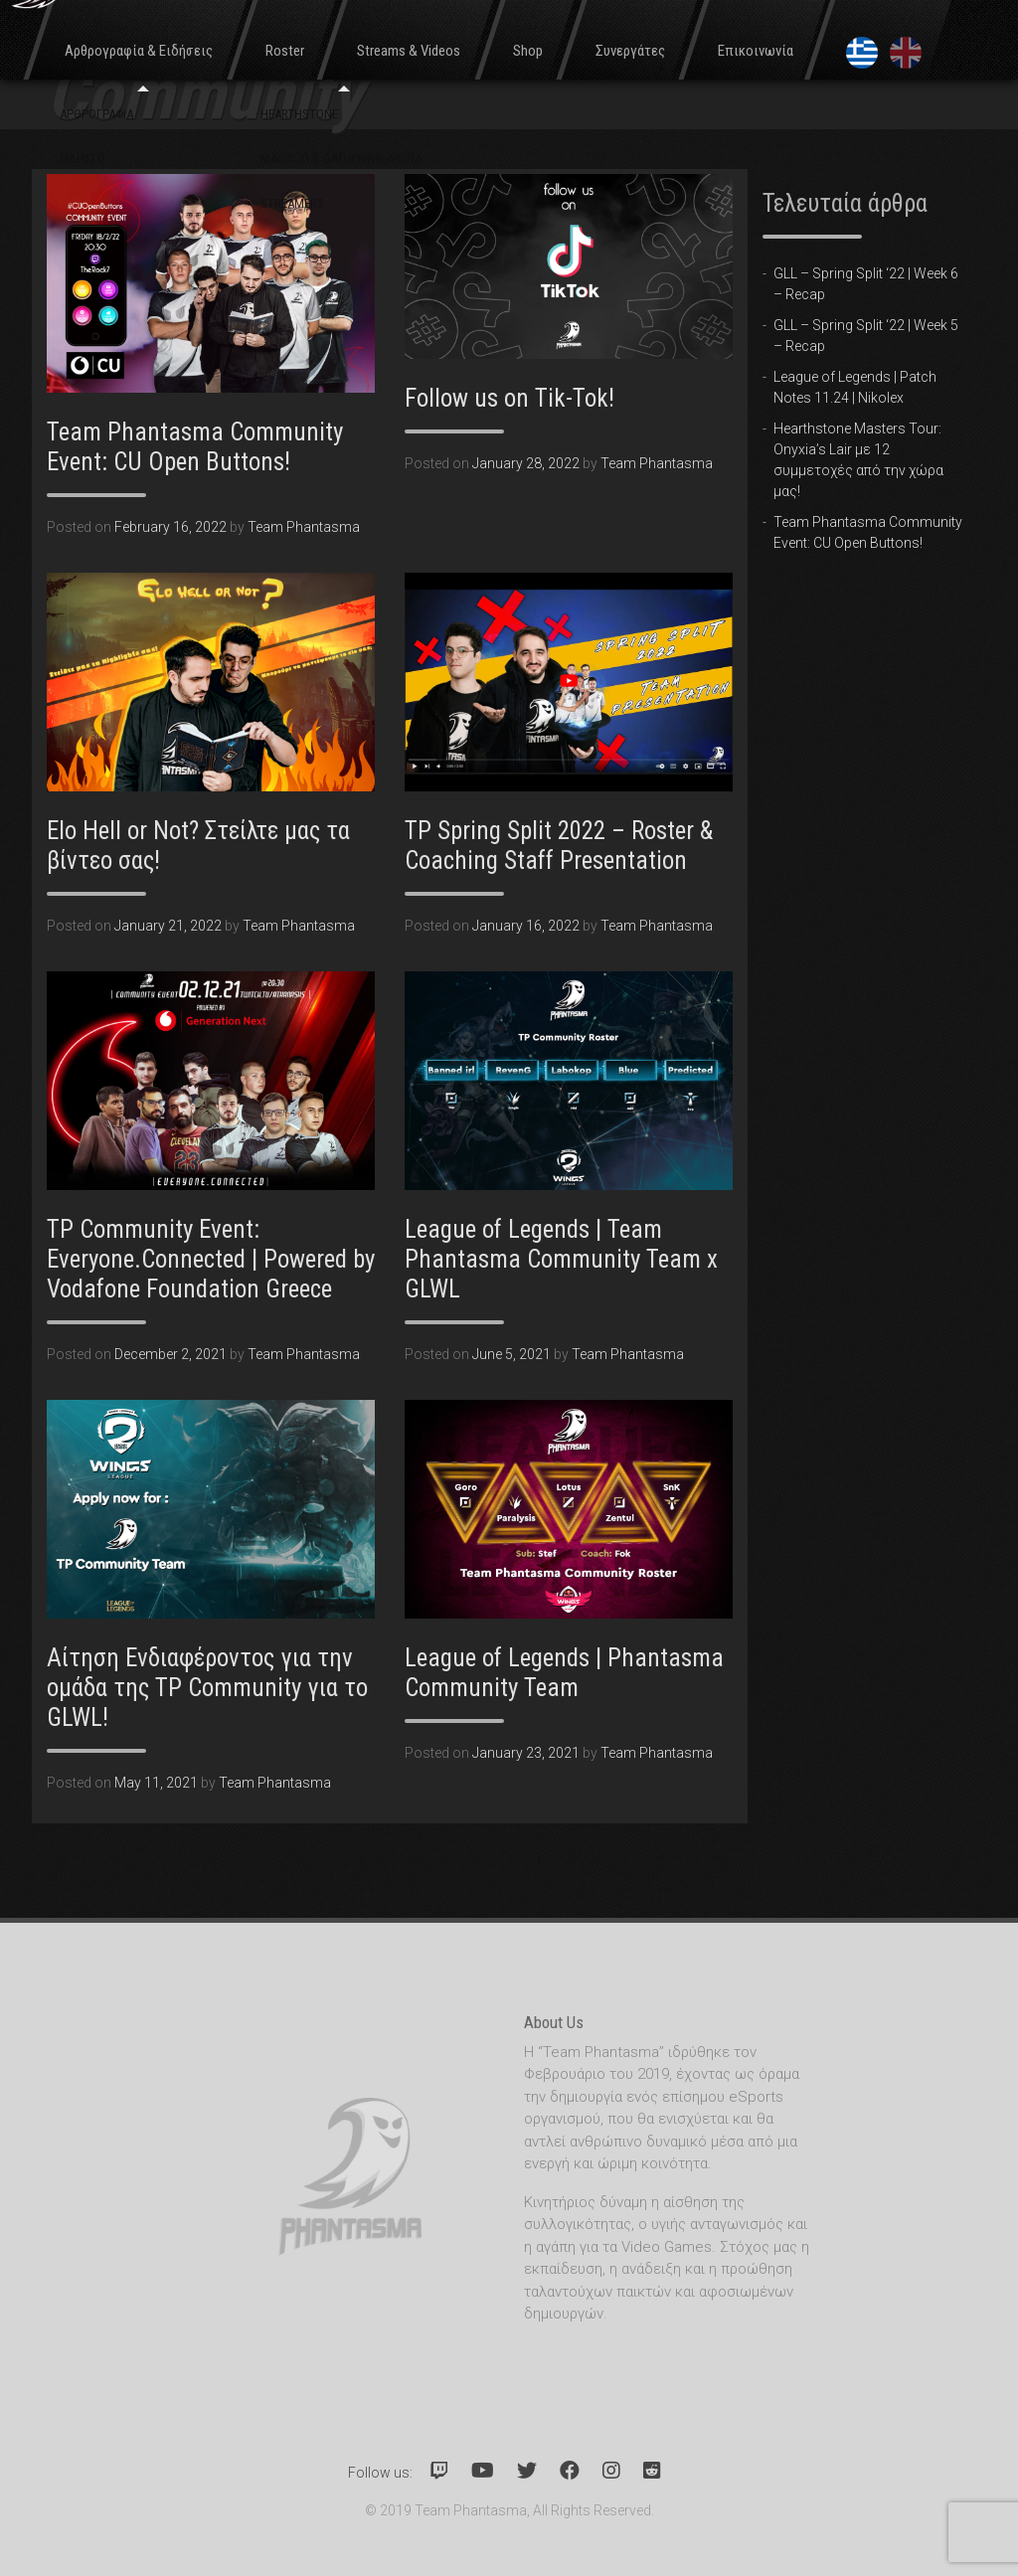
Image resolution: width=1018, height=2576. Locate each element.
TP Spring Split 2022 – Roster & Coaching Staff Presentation (559, 845)
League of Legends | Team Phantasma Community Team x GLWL (561, 1259)
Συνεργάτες (630, 51)
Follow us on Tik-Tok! (509, 398)
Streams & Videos (408, 51)
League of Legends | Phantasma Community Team (564, 1672)
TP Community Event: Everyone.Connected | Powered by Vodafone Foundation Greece (211, 1259)
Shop (528, 51)
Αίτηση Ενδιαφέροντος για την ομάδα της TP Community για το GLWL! (207, 1687)
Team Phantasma (304, 527)
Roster (284, 51)
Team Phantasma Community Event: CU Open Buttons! (195, 447)
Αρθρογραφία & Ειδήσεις (139, 51)
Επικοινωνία (755, 51)
